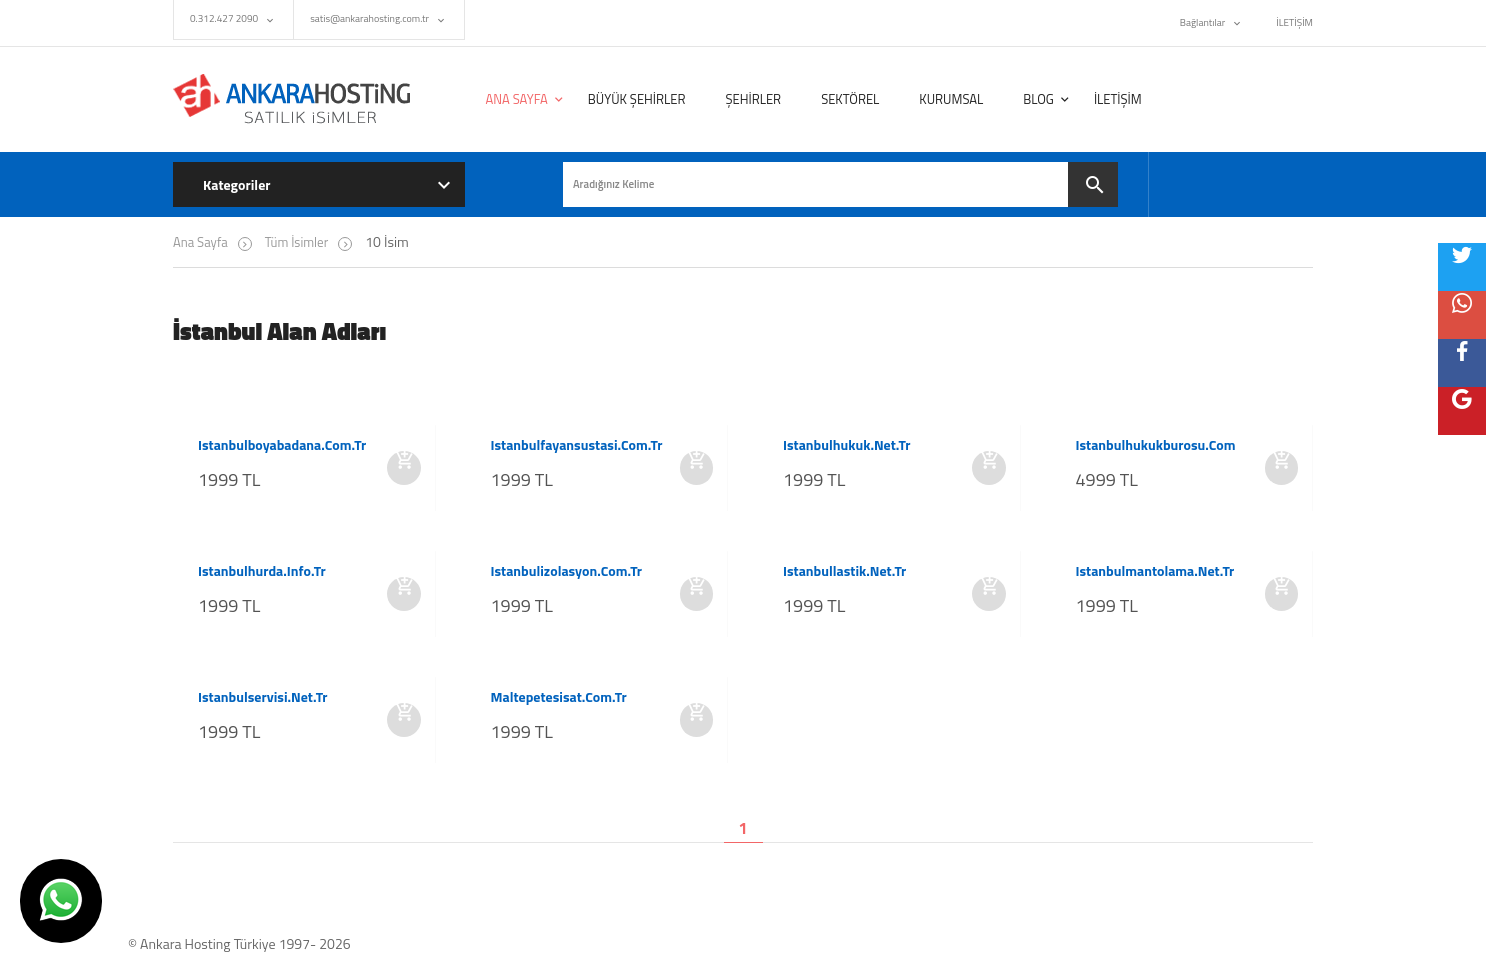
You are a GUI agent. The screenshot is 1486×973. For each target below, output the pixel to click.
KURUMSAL (951, 99)
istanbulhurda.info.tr (262, 571)
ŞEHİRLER (753, 99)
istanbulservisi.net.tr (263, 697)
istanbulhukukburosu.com (1156, 445)
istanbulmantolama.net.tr (1155, 571)
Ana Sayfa (200, 242)
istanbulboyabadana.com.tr (282, 445)
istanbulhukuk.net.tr (846, 445)
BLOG (1038, 99)
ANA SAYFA (517, 99)
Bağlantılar (1202, 22)
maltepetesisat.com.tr (559, 697)
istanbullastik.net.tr (844, 571)
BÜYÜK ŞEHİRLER (637, 99)
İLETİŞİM (1294, 22)
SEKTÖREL (850, 99)
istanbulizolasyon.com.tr (567, 571)
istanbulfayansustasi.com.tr (577, 445)
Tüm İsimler (296, 242)
